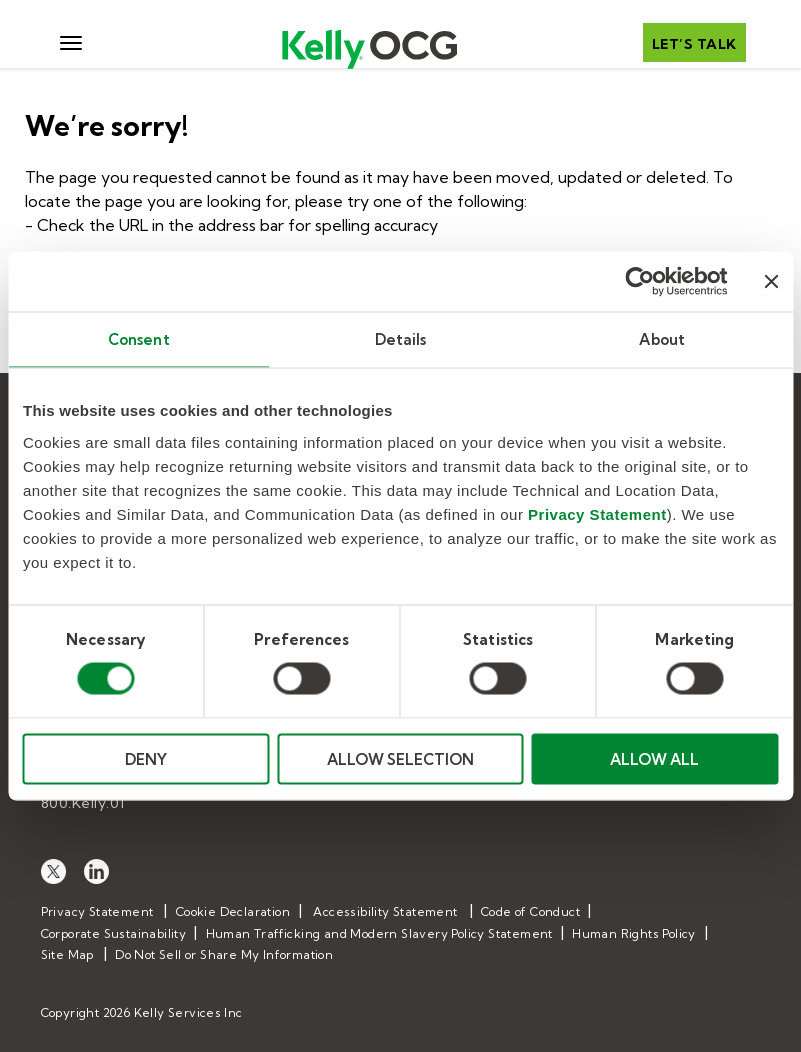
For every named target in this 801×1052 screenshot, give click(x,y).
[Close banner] (771, 282)
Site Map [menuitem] (67, 954)
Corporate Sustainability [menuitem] (114, 933)
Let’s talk (694, 44)
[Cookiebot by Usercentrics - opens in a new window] (639, 282)
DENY (146, 758)
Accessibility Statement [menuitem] (385, 911)
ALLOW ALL (654, 758)
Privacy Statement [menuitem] (97, 911)
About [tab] (662, 339)
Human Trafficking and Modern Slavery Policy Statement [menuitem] (379, 933)
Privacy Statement (597, 513)
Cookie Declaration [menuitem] (233, 911)
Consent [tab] (139, 339)
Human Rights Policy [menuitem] (634, 933)
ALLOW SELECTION (400, 758)
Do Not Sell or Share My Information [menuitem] (224, 954)
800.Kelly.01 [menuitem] (83, 803)
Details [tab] (401, 339)
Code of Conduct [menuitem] (530, 911)
